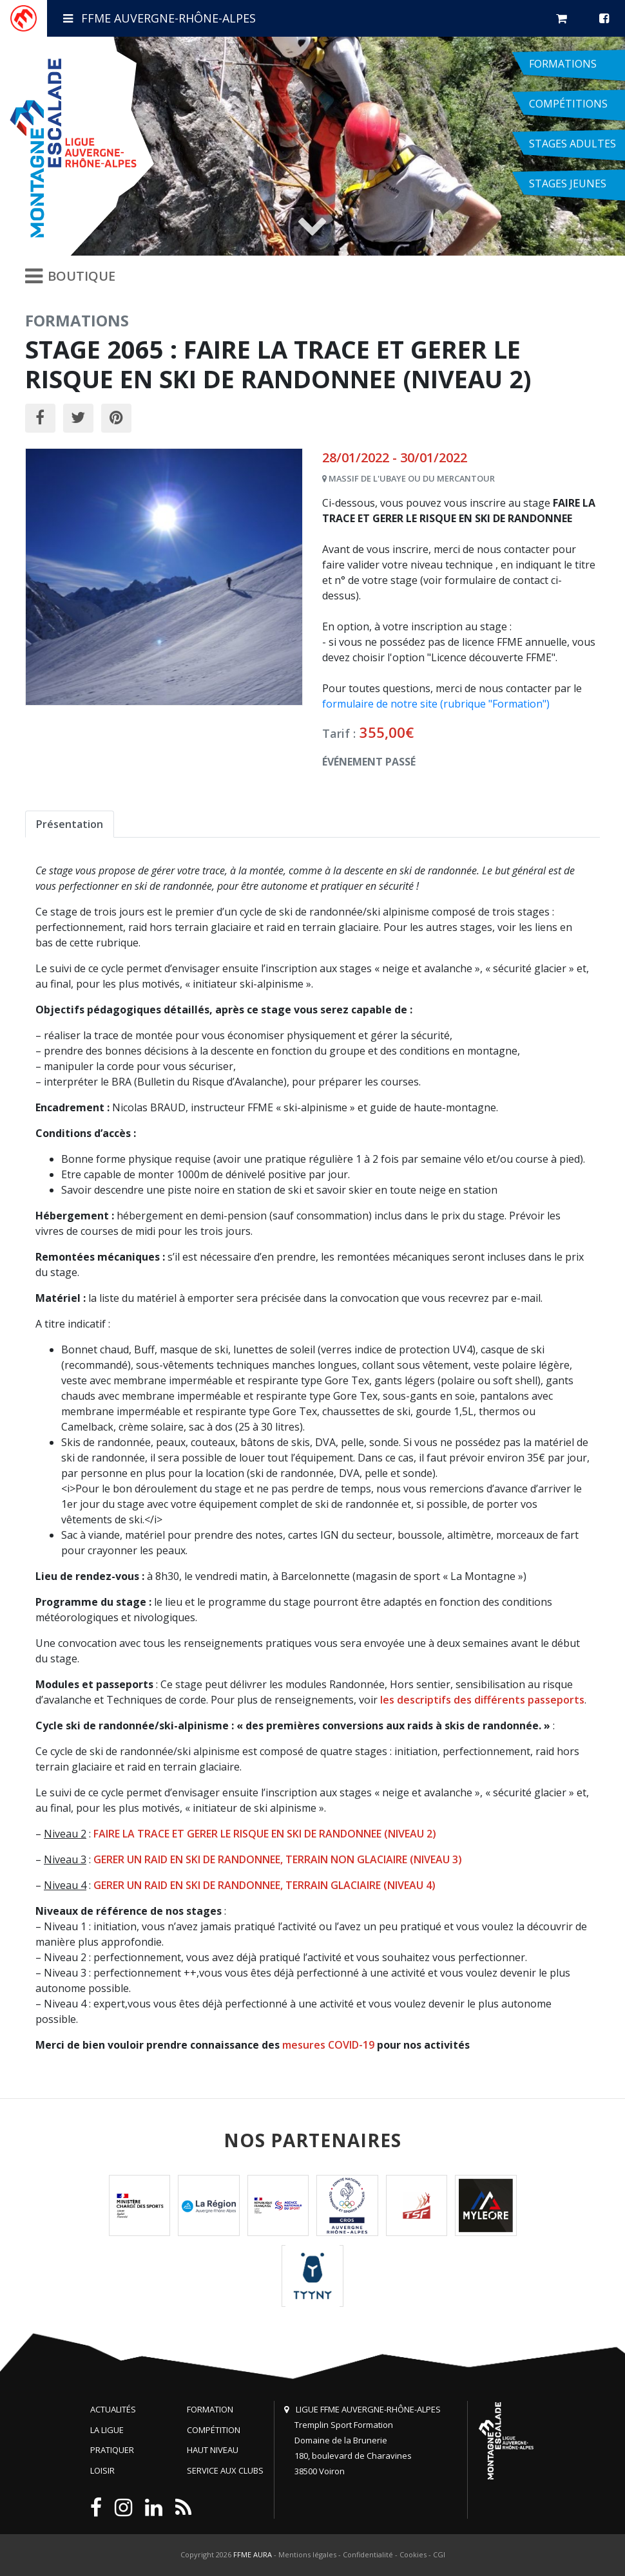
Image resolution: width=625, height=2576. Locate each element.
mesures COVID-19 (328, 2045)
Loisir (102, 2470)
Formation (210, 2409)
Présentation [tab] (69, 824)
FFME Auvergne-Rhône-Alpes (159, 18)
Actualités (113, 2409)
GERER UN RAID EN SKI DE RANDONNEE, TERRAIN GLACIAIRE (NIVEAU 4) (264, 1885)
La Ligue (107, 2430)
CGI (439, 2554)
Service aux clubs (225, 2470)
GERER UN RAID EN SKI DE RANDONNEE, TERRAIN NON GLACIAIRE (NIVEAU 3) (277, 1859)
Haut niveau (212, 2450)
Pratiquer (112, 2450)
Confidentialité (368, 2554)
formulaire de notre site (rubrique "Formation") (436, 704)
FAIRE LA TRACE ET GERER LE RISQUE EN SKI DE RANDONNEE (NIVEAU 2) (264, 1834)
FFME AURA (252, 2554)
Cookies (413, 2554)
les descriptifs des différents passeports (482, 1700)
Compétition (213, 2430)
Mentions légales (307, 2554)
